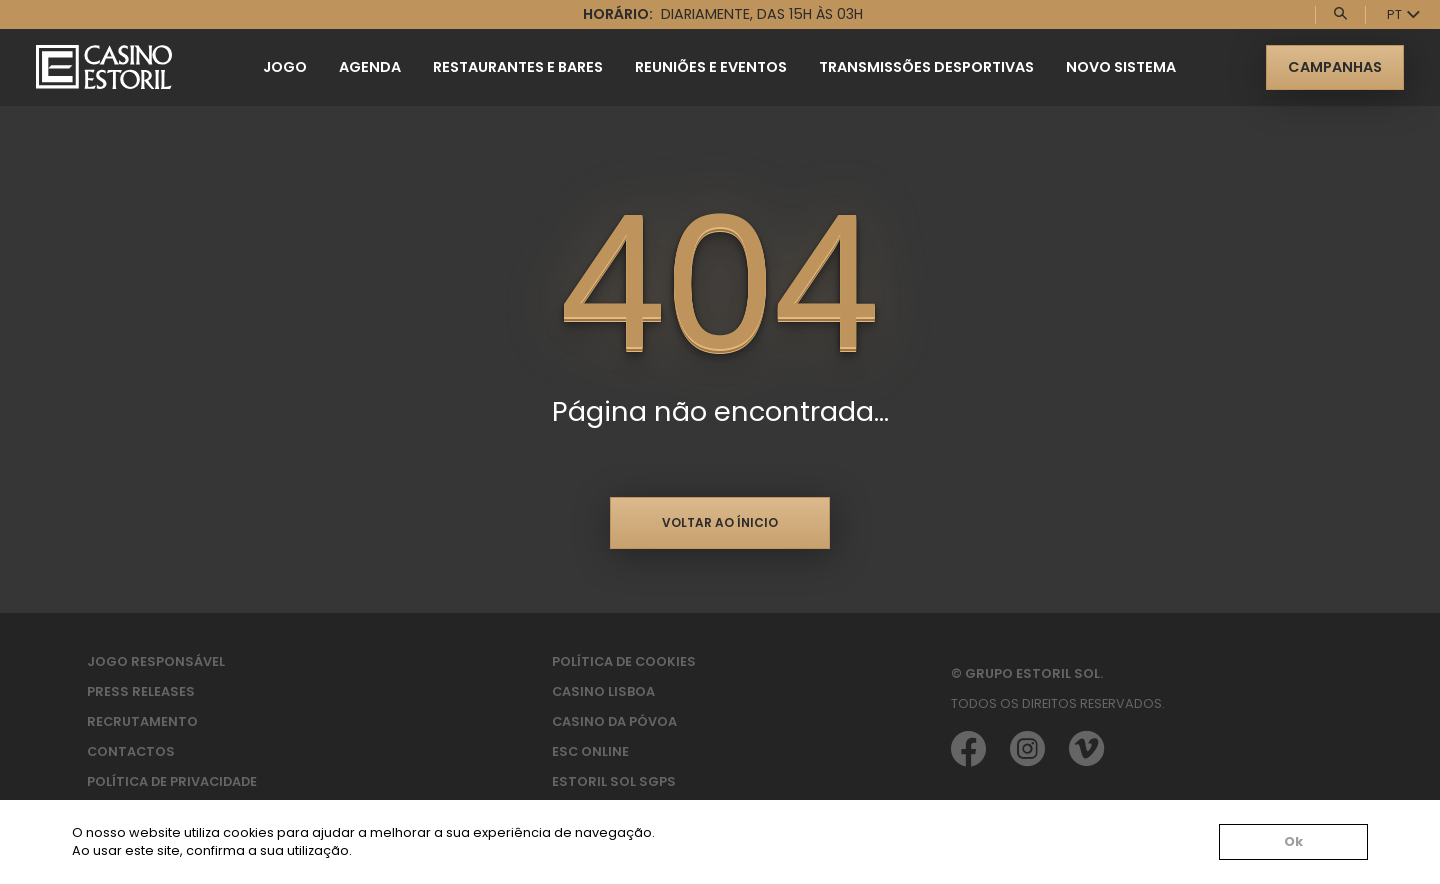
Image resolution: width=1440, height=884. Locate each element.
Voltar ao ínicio (720, 522)
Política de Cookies (624, 661)
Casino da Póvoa (614, 721)
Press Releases (141, 691)
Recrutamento (142, 721)
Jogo (285, 67)
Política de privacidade (172, 781)
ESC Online (590, 751)
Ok (1293, 841)
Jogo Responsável (156, 661)
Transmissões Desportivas (926, 67)
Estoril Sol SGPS (614, 781)
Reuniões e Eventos (711, 67)
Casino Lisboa (603, 691)
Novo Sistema (1121, 67)
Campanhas (1335, 67)
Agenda (370, 67)
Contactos (131, 751)
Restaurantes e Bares (518, 67)
